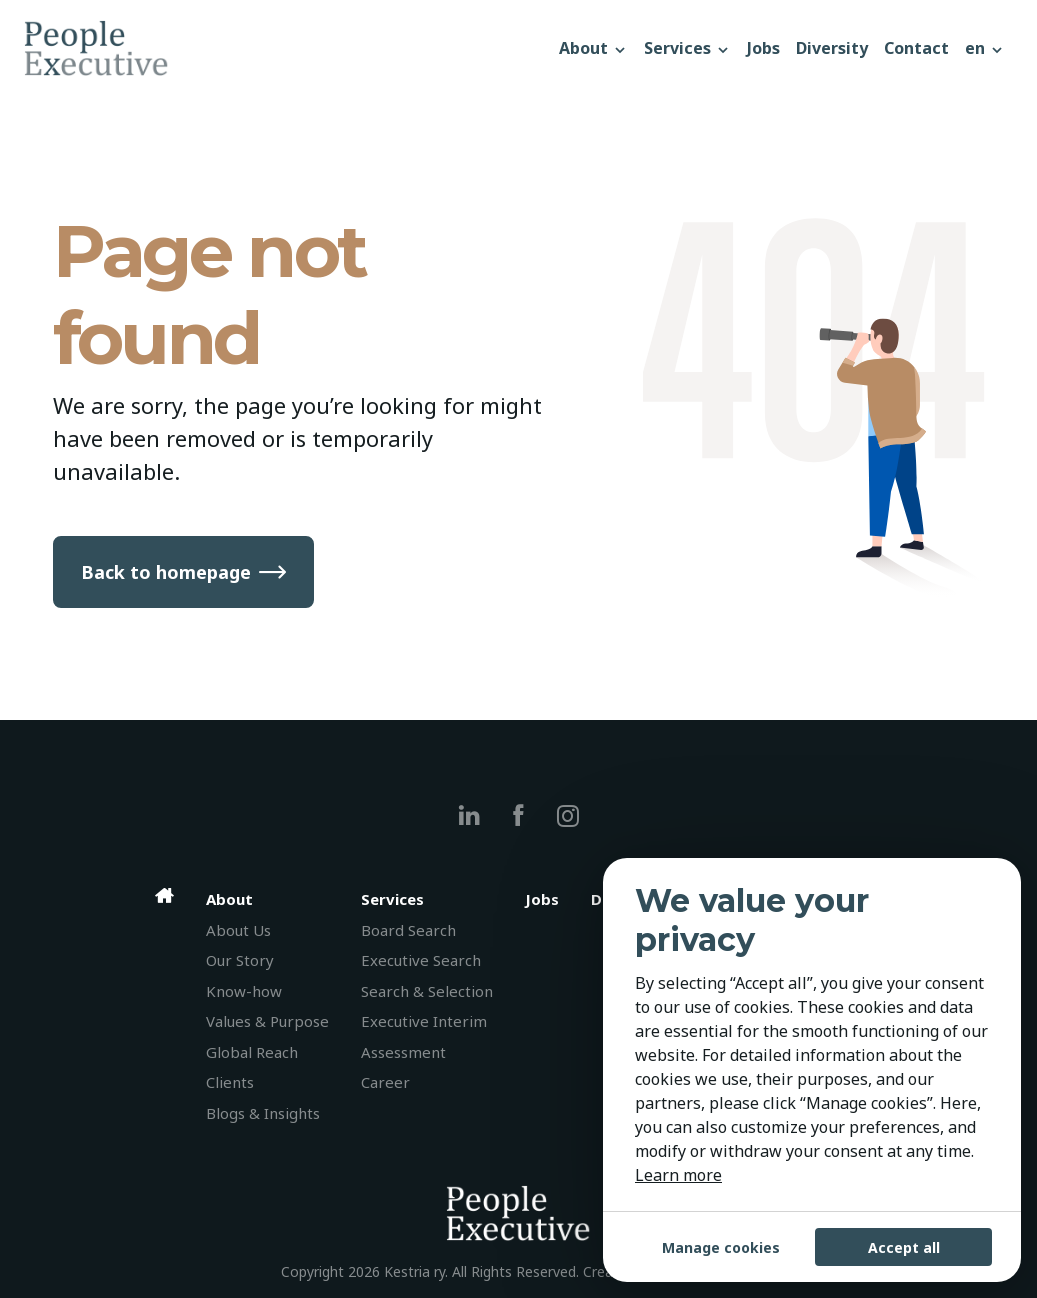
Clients (230, 1082)
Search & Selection (427, 991)
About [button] (593, 48)
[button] (985, 48)
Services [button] (687, 48)
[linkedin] (469, 815)
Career (385, 1082)
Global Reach (252, 1052)
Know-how (244, 991)
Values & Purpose (267, 1021)
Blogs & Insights (263, 1113)
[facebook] (518, 815)
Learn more (678, 1175)
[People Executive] (287, 48)
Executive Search (421, 960)
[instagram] (567, 815)
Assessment (403, 1052)
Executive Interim (424, 1021)
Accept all (904, 1247)
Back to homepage (166, 572)
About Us (238, 930)
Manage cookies (721, 1247)
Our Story (240, 960)
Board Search (408, 930)
